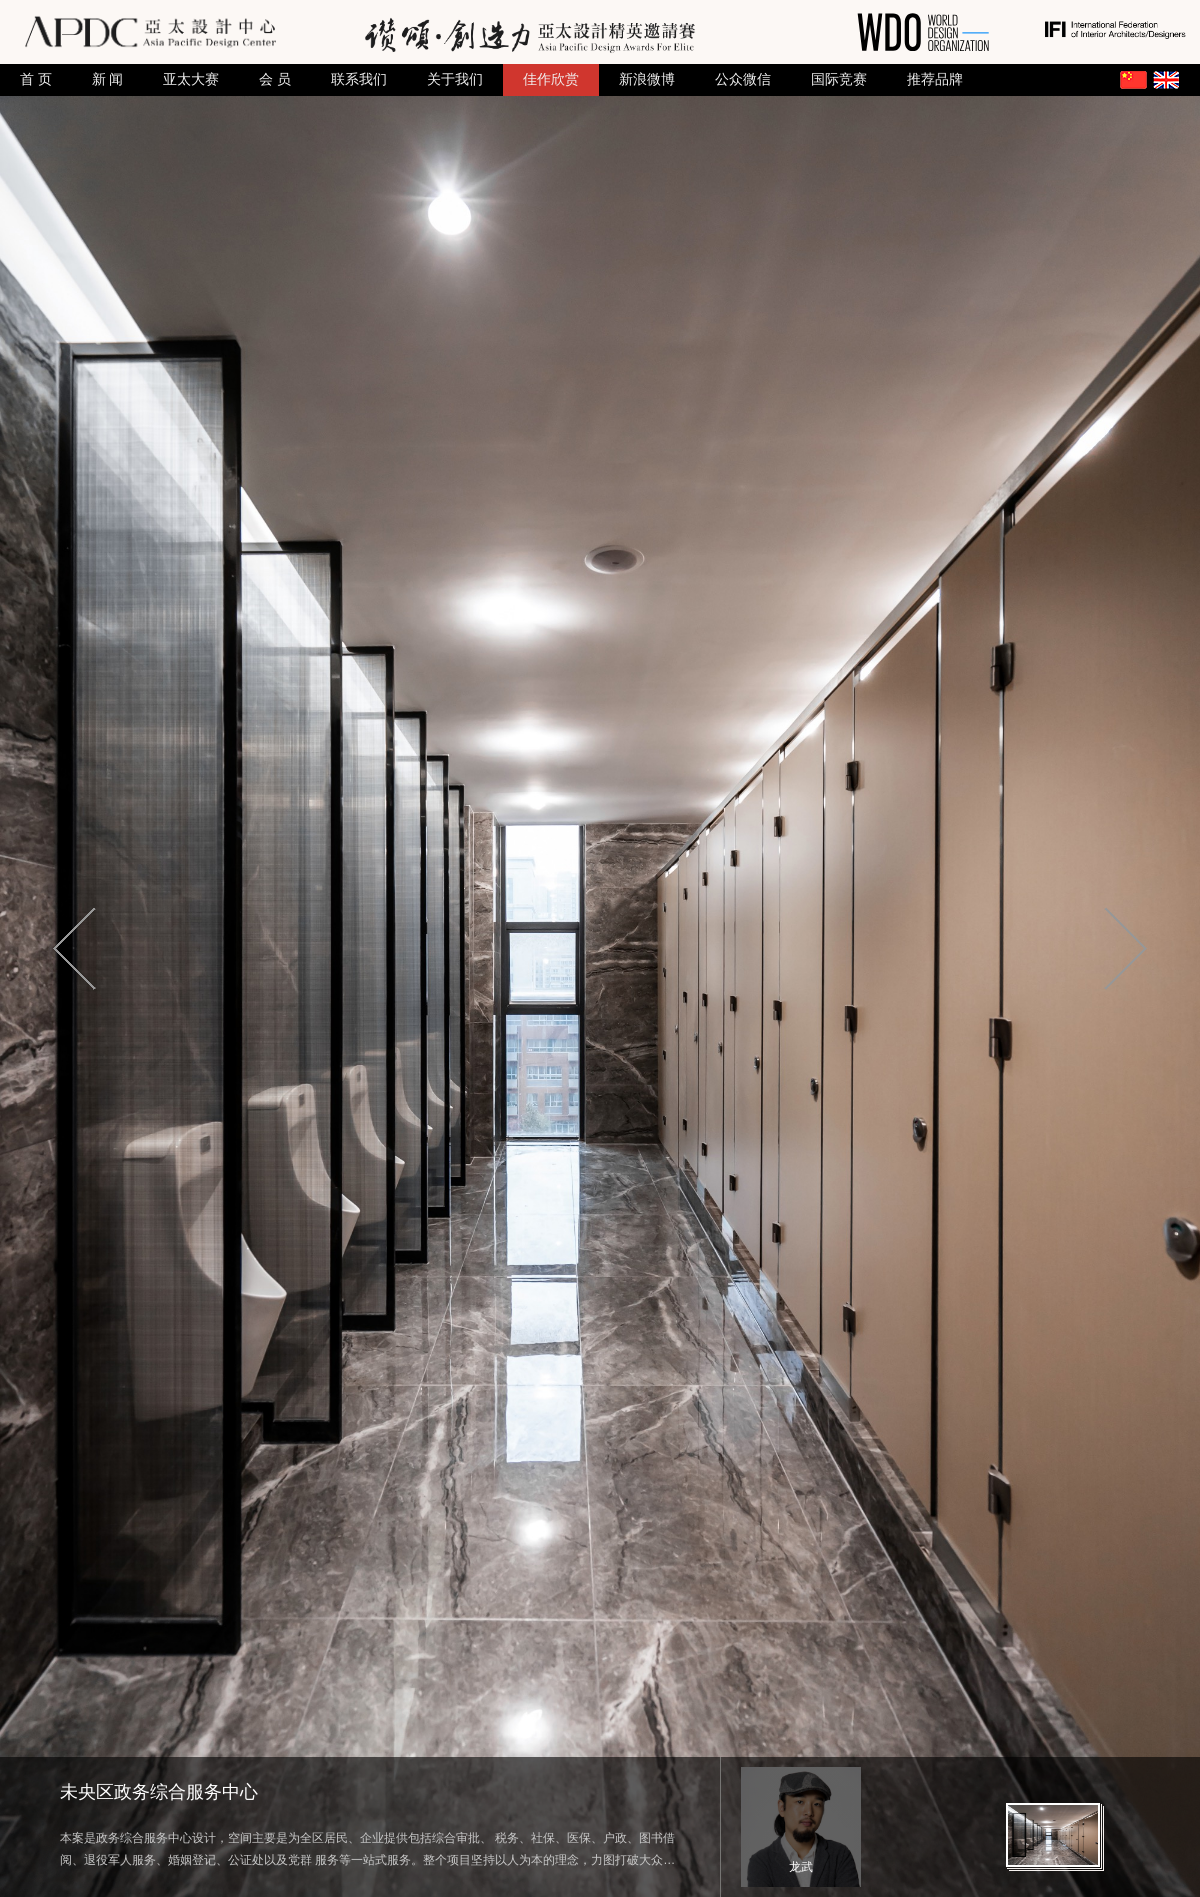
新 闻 (108, 79)
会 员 (275, 79)
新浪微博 (647, 79)
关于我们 (455, 79)
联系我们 (359, 79)
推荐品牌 (935, 79)
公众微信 (743, 79)
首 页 (36, 79)
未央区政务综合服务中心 (159, 1792)
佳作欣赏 (551, 79)
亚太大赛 (191, 79)
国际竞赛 (839, 79)
